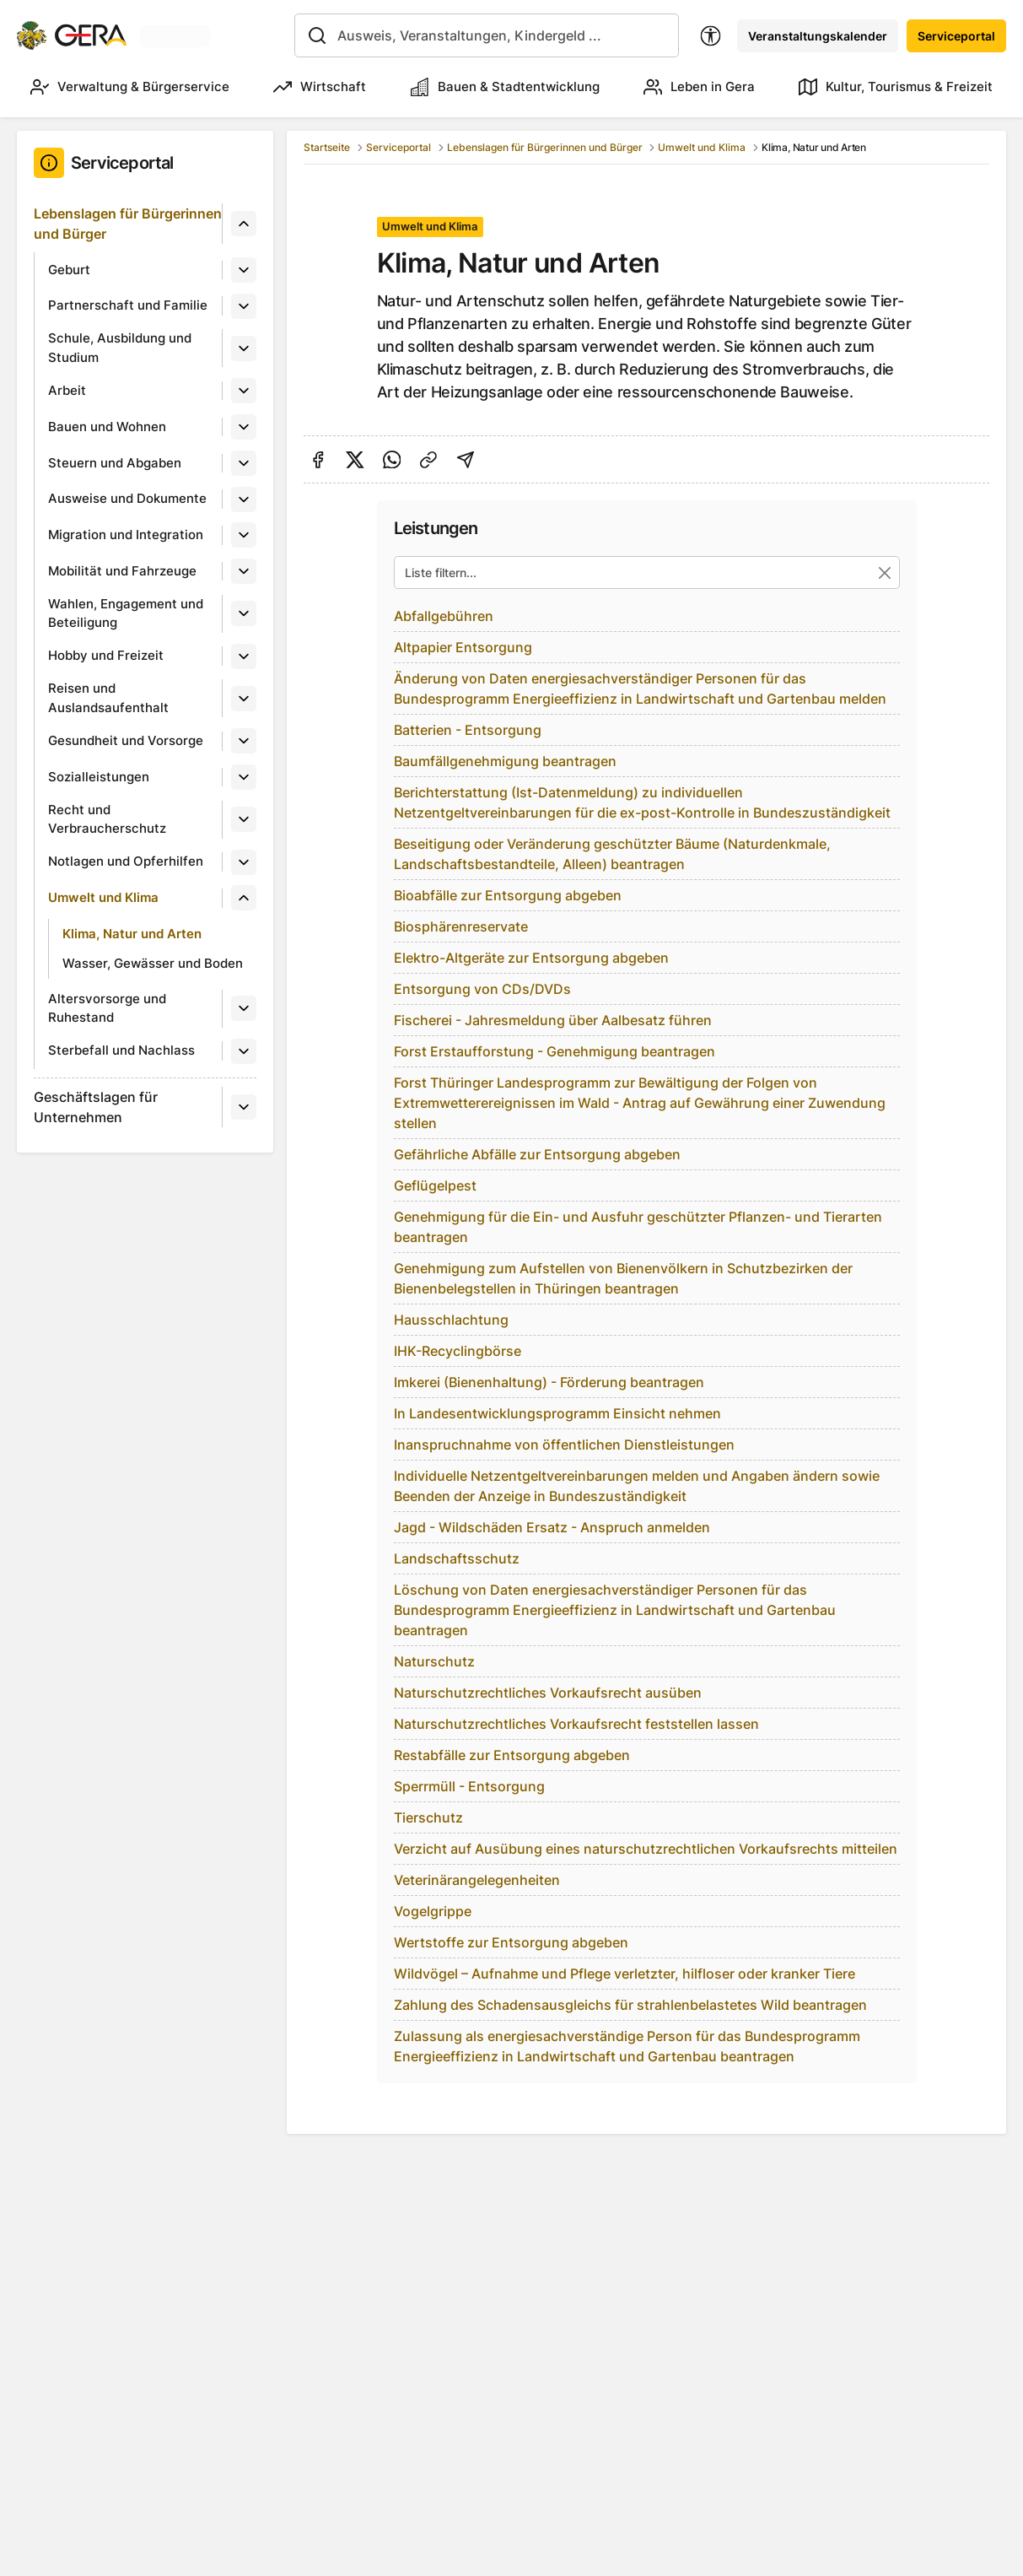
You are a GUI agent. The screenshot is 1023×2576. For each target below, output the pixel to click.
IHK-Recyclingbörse (457, 1350)
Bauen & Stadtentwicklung (505, 87)
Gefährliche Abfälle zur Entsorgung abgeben (537, 1154)
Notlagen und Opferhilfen (125, 861)
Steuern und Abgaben (114, 463)
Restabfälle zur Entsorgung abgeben (512, 1755)
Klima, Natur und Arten (132, 934)
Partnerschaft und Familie (127, 305)
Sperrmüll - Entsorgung (469, 1786)
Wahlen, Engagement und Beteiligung (125, 613)
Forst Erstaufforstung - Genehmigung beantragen (554, 1051)
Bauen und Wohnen (107, 427)
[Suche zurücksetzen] (884, 572)
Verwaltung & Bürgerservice (129, 87)
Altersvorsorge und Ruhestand (107, 1008)
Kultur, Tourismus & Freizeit (896, 87)
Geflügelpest (435, 1185)
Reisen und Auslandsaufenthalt (108, 698)
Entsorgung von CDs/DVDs (482, 988)
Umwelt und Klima (103, 897)
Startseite (327, 147)
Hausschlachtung (451, 1319)
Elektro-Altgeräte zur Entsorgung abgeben (531, 957)
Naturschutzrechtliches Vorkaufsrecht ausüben (548, 1692)
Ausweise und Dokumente (127, 498)
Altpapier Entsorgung (463, 647)
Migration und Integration (125, 535)
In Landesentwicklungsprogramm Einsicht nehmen (557, 1413)
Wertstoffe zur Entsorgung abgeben (511, 1942)
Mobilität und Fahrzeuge (122, 571)
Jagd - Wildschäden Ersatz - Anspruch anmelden (552, 1527)
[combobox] (486, 35)
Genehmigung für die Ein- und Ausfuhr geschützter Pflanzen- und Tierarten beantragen (638, 1226)
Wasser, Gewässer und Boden (152, 963)
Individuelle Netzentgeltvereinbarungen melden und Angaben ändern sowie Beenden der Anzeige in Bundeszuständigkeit (637, 1485)
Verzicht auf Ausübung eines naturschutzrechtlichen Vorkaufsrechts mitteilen (645, 1848)
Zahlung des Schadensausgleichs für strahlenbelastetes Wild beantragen (630, 2004)
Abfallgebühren (443, 616)
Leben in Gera (699, 87)
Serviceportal (956, 36)
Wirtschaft (319, 87)
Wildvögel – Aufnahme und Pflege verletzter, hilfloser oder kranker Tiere (624, 1973)
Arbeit (67, 390)
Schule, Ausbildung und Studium (119, 347)
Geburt (69, 270)
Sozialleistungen (98, 777)
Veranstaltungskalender (817, 36)
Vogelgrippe (432, 1911)
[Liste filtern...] (647, 572)
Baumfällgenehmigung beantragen (505, 761)
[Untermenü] (243, 223)
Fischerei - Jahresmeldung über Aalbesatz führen (553, 1020)
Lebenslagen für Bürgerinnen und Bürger (128, 223)
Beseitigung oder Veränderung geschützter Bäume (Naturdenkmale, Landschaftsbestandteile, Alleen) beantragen (612, 853)
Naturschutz (434, 1661)
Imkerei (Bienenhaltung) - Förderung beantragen (549, 1382)
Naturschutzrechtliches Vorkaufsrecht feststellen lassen (576, 1723)
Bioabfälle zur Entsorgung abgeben (508, 895)
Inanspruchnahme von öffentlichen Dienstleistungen (564, 1444)
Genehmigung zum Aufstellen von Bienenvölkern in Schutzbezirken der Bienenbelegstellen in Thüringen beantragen (623, 1278)
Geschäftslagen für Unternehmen (96, 1107)
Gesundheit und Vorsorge (125, 740)
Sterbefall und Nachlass (121, 1050)
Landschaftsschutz (457, 1558)
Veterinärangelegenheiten (477, 1879)
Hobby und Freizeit (106, 655)
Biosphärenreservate (461, 926)
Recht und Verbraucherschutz (107, 819)
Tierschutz (428, 1817)
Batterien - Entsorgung (467, 729)
